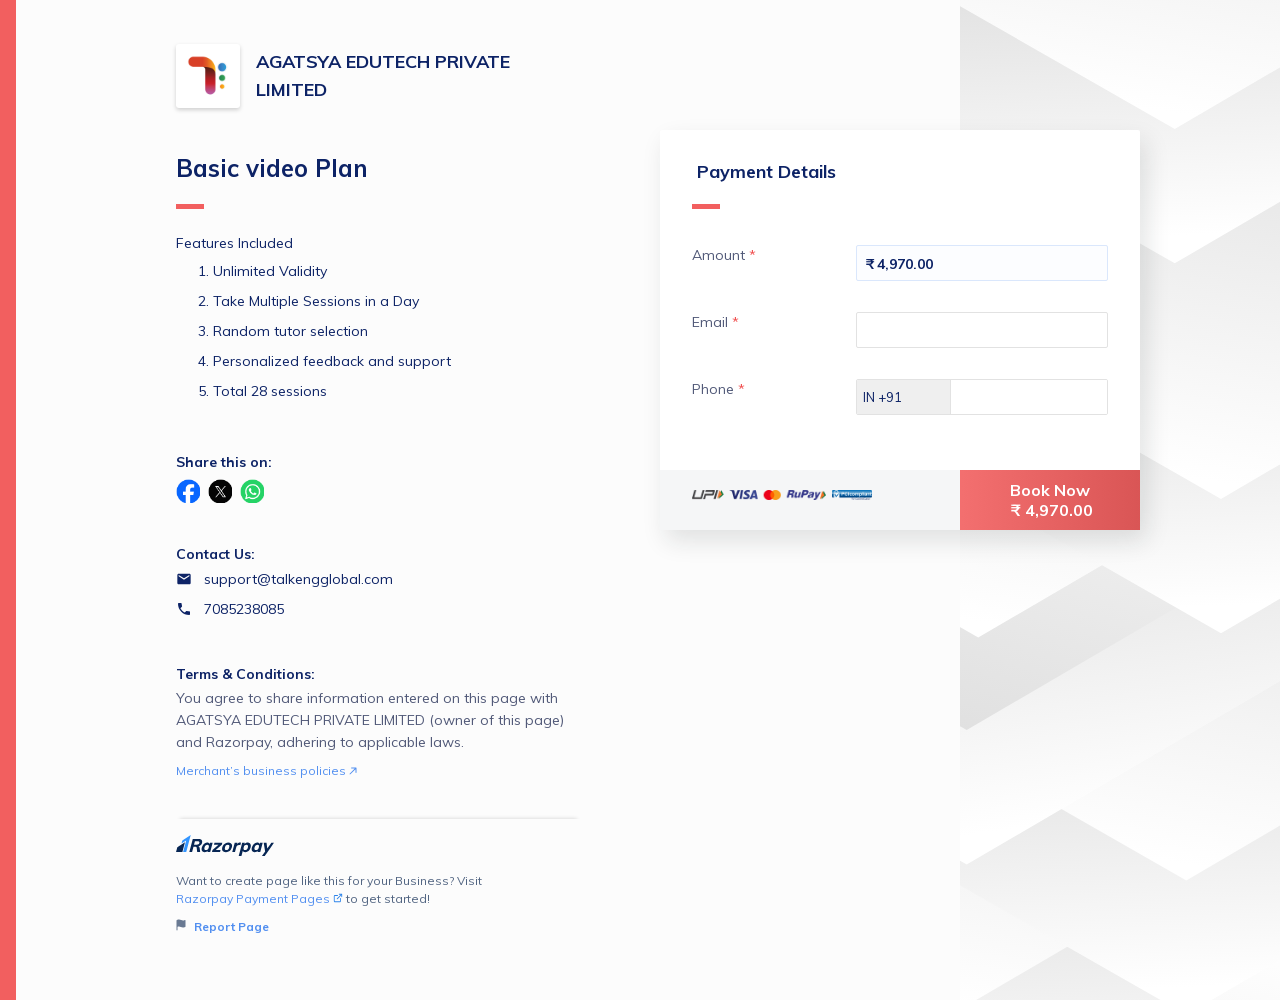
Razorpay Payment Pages (259, 898)
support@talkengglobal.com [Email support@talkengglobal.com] (298, 579)
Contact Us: (215, 554)
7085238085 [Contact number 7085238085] (244, 609)
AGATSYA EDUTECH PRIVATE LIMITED (383, 75)
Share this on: (224, 462)
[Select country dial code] (904, 397)
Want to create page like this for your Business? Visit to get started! (378, 904)
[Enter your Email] (982, 330)
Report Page (222, 926)
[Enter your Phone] (1046, 397)
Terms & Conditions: (245, 674)
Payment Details (764, 184)
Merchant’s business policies (266, 770)
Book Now (1052, 500)
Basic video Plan (272, 181)
